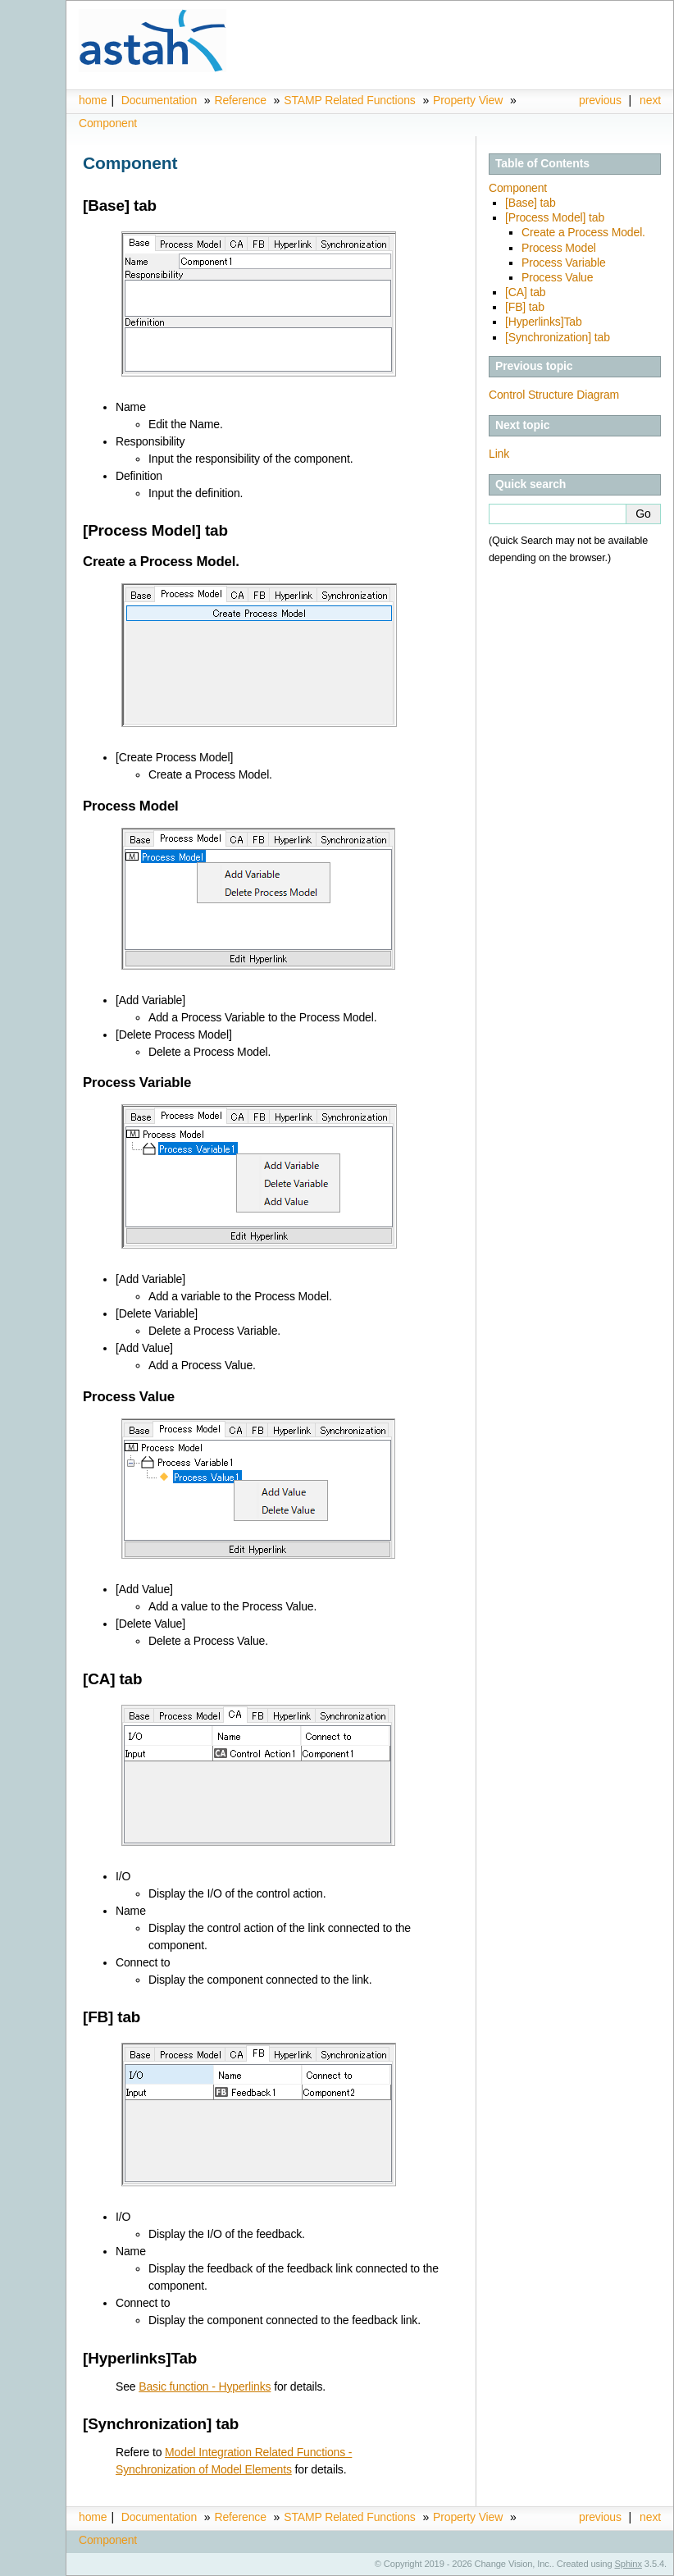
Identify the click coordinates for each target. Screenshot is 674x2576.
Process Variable (563, 262)
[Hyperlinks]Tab (543, 321)
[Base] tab (530, 202)
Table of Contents (542, 163)
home (93, 100)
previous (600, 100)
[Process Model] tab (554, 217)
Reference (240, 100)
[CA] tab (525, 292)
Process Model (558, 247)
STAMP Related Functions (351, 100)
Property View (468, 100)
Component (108, 123)
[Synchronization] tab (557, 337)
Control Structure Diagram (554, 394)
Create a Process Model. (583, 232)
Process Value (557, 277)
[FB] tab (524, 306)
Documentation (159, 100)
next (650, 100)
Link (499, 453)
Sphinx (628, 2564)
